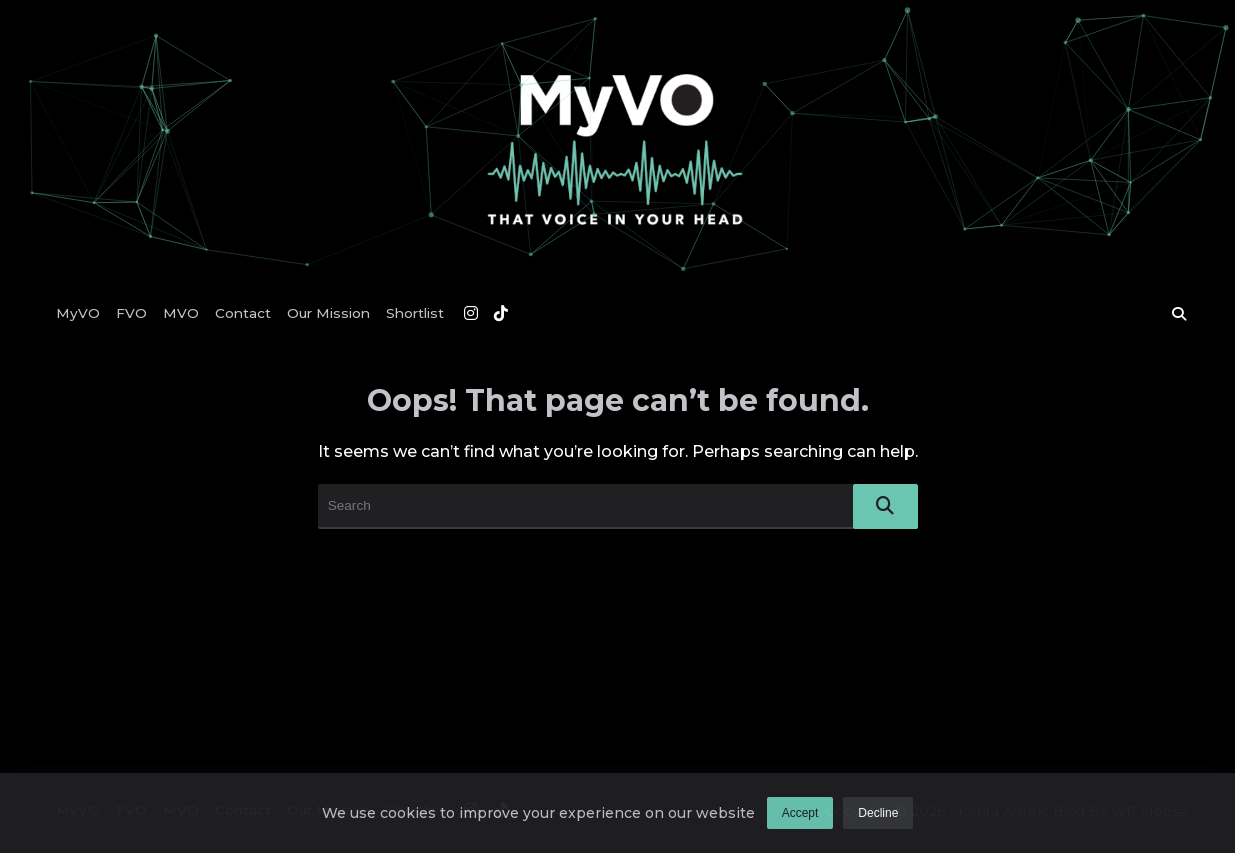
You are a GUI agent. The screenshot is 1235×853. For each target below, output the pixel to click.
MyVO (78, 313)
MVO (181, 313)
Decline (878, 816)
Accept (800, 816)
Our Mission (328, 313)
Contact (243, 313)
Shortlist (415, 313)
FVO (131, 313)
